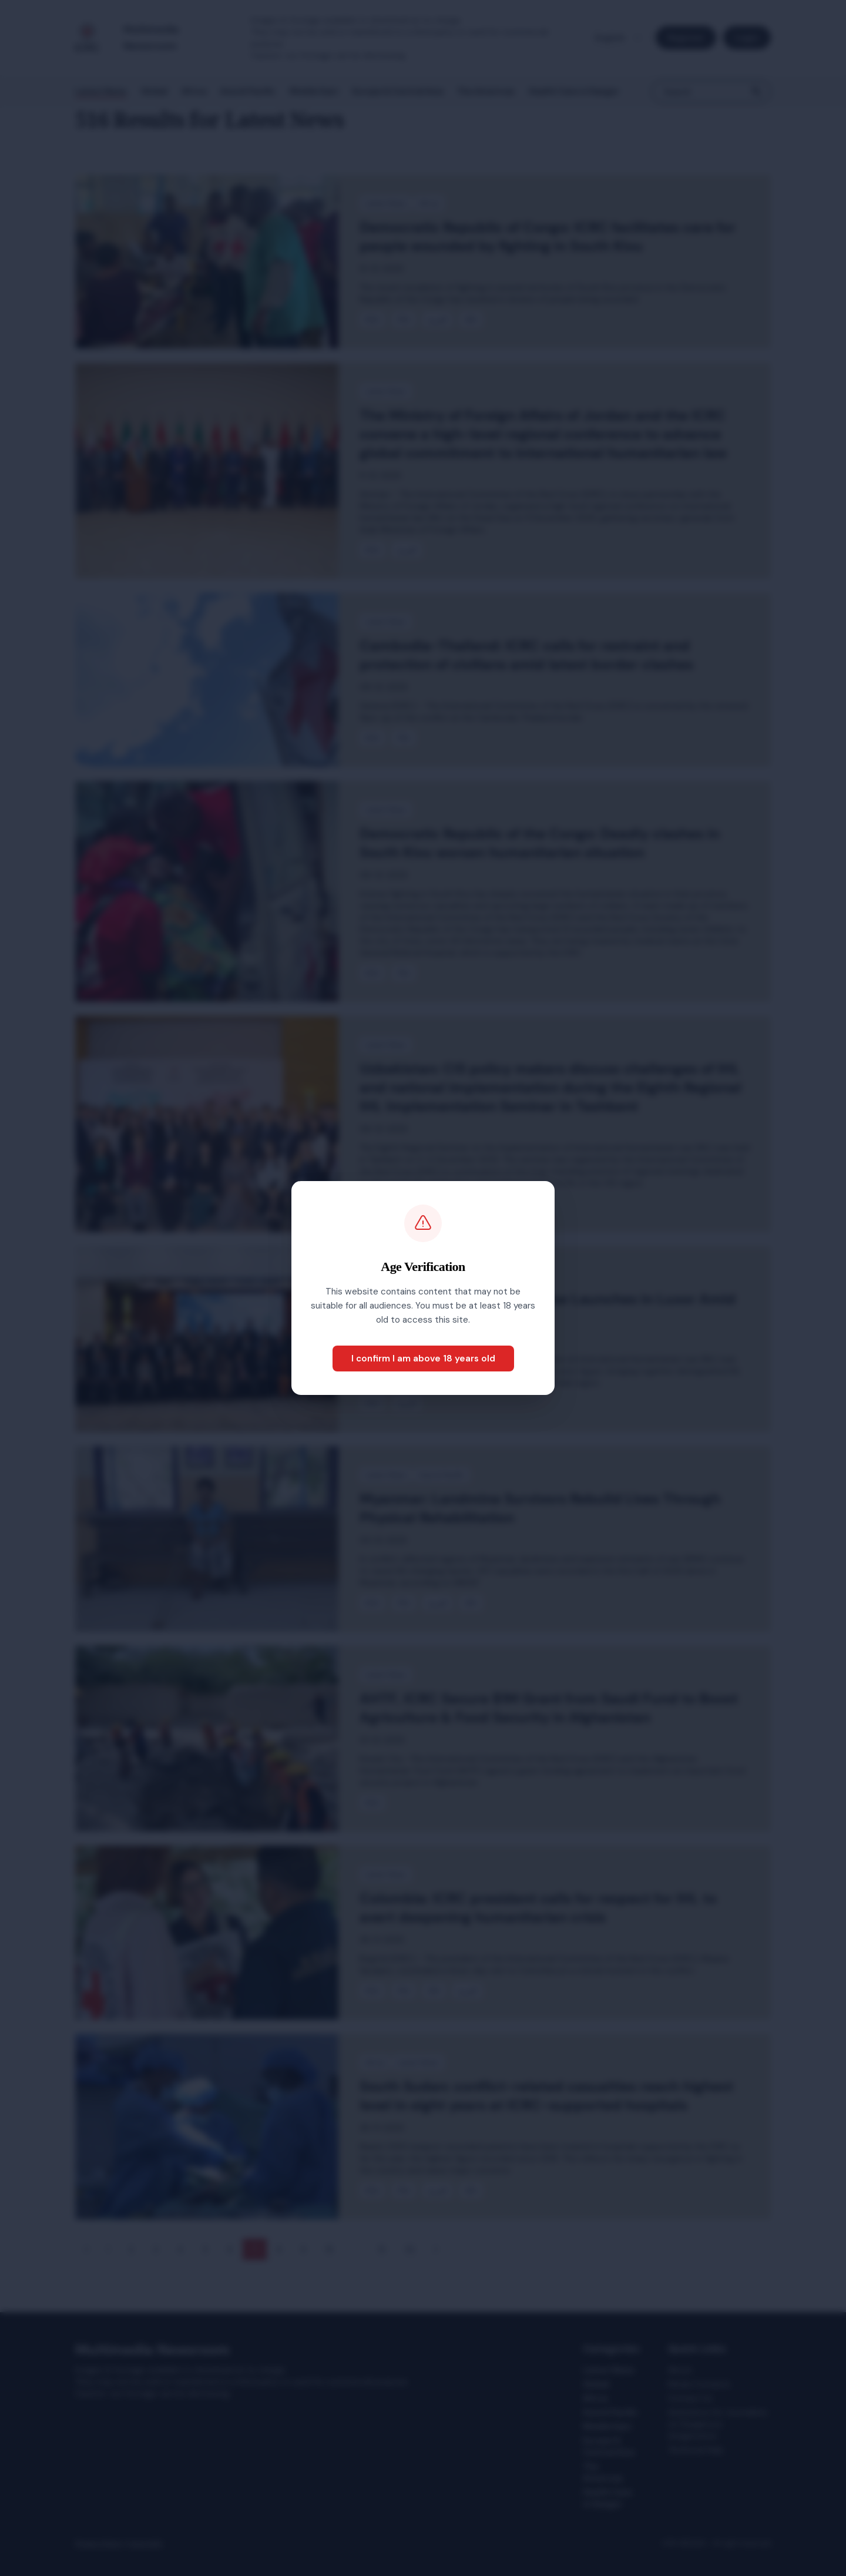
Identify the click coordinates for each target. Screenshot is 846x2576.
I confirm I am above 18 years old (423, 1358)
